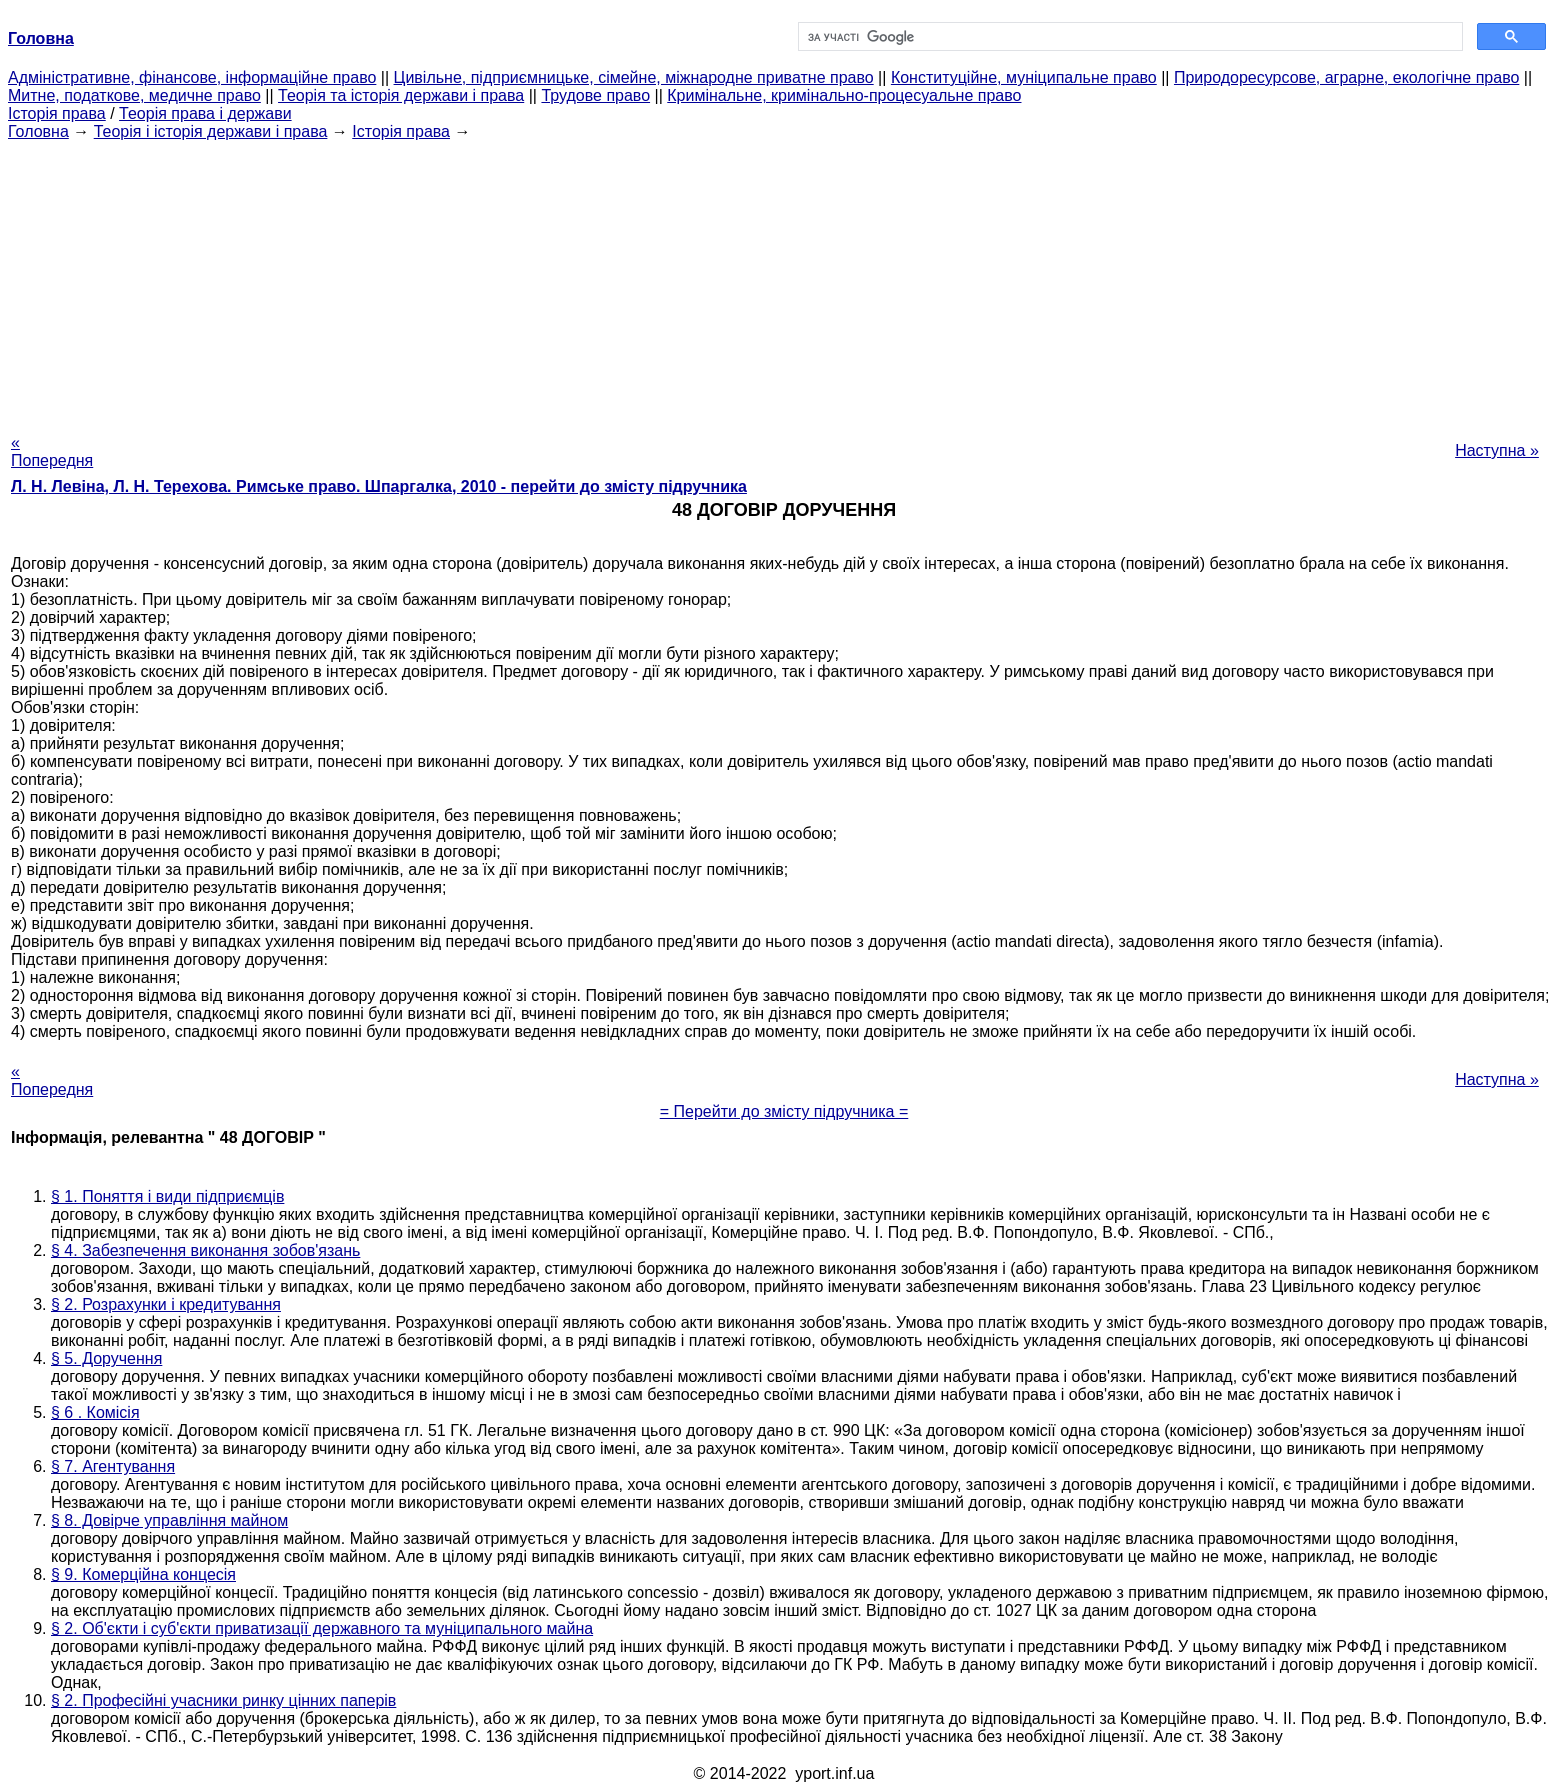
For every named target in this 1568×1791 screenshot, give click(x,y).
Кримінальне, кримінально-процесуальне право (844, 95)
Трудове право (595, 95)
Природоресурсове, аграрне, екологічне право (1346, 77)
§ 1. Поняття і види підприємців (167, 1196)
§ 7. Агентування (113, 1466)
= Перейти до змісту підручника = (784, 1111)
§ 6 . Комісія (95, 1412)
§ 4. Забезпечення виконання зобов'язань (205, 1250)
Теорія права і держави (205, 113)
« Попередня (52, 451)
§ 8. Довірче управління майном (169, 1520)
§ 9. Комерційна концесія (143, 1574)
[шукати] (1128, 37)
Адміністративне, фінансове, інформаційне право (192, 77)
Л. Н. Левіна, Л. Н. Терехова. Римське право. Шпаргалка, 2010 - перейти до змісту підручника (379, 486)
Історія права (57, 113)
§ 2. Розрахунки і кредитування (166, 1304)
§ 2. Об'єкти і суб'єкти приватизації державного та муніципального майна (322, 1628)
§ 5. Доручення (106, 1358)
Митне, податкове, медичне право (134, 95)
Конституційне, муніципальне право (1024, 77)
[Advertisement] (784, 281)
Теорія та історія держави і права (401, 95)
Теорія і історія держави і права (211, 131)
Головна (38, 131)
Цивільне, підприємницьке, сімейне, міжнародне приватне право (634, 77)
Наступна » (1497, 450)
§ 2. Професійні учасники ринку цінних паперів (223, 1700)
